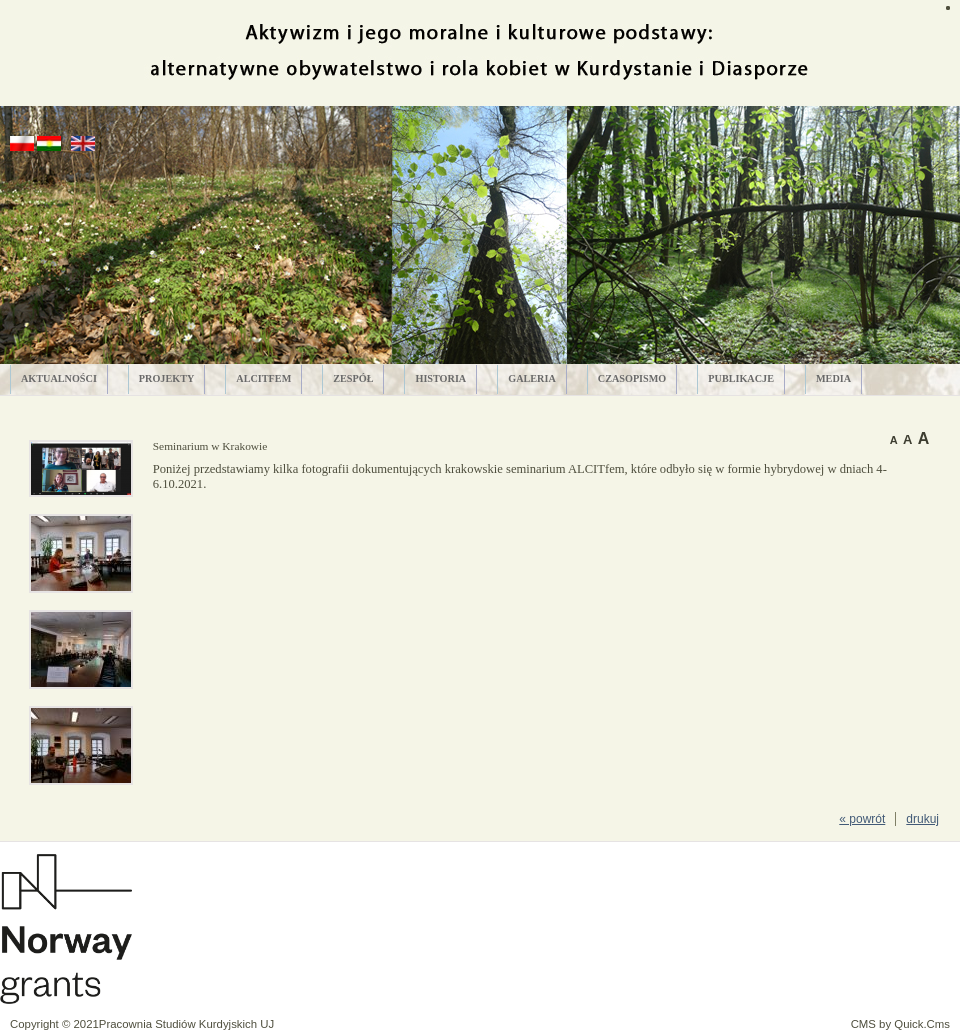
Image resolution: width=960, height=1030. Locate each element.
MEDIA (833, 378)
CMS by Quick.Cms (900, 1024)
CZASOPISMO (632, 378)
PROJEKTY (166, 378)
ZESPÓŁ (353, 378)
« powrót (862, 819)
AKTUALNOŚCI (59, 378)
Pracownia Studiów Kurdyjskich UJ (186, 1024)
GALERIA (532, 378)
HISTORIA (440, 378)
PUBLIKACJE (741, 378)
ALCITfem (263, 378)
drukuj (922, 819)
